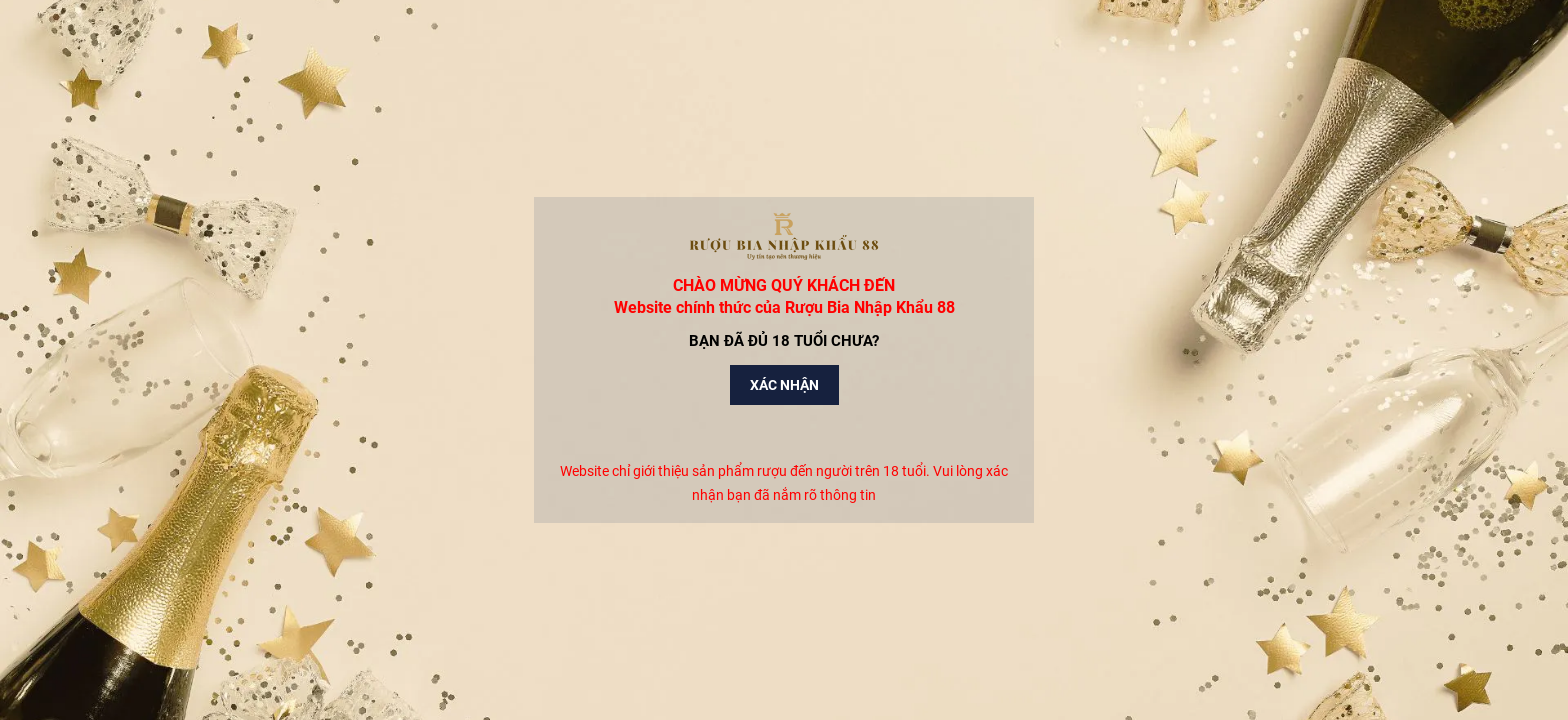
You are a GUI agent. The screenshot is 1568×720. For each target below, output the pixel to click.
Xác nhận (784, 385)
